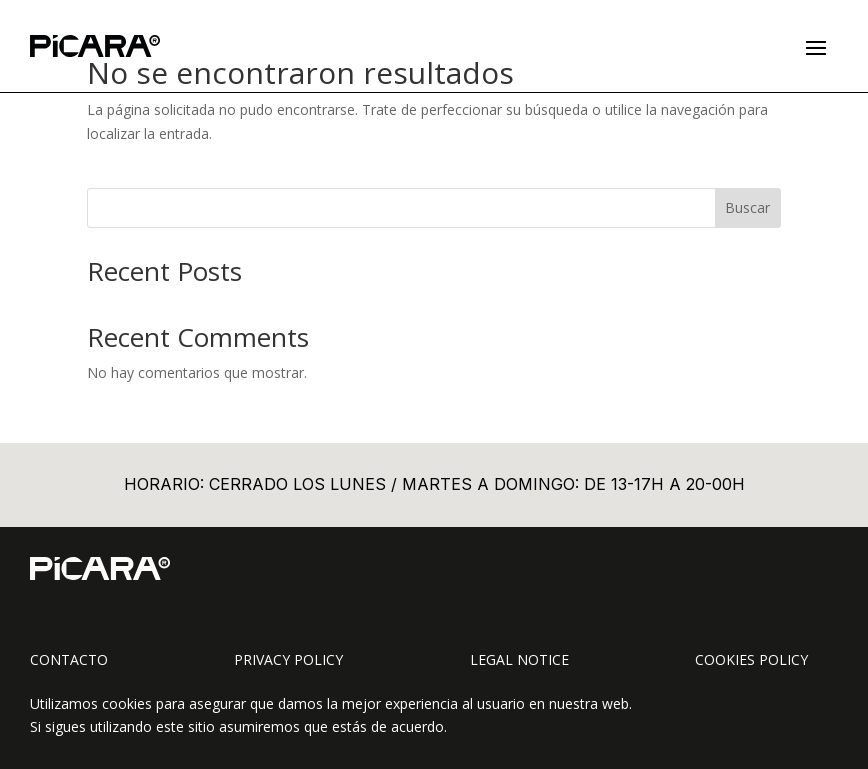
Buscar (747, 207)
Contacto (69, 659)
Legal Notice (519, 659)
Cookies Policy (751, 659)
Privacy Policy (288, 659)
